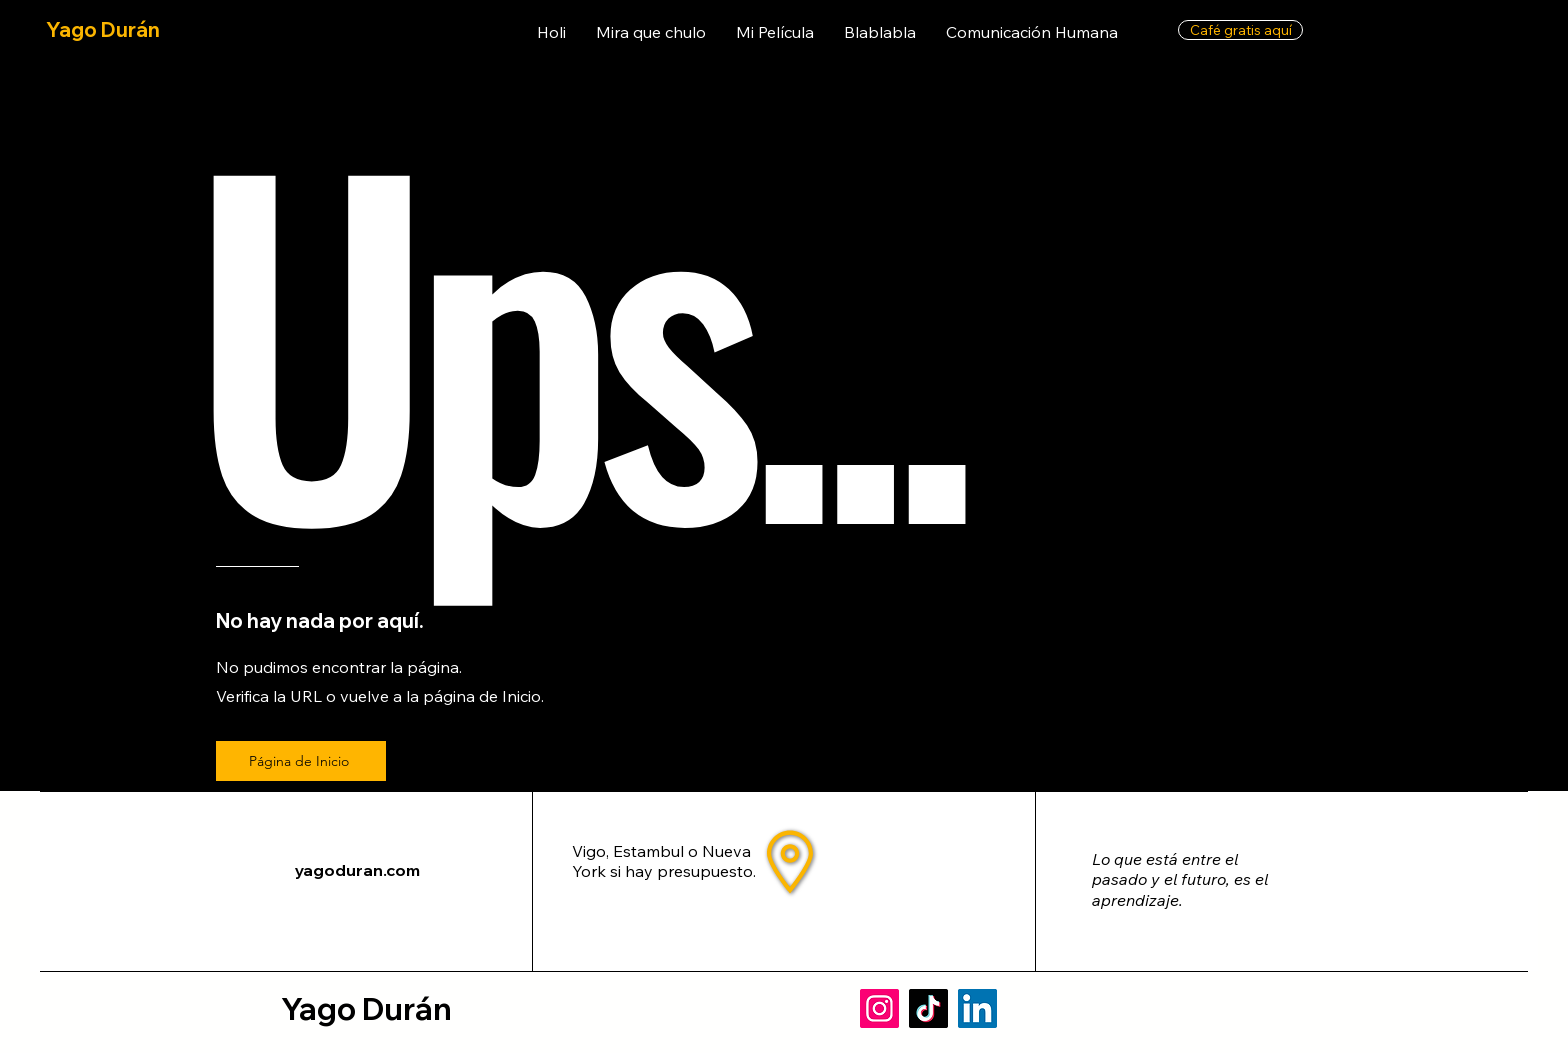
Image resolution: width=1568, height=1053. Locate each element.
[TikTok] (928, 1008)
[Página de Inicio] (301, 761)
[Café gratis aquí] (1240, 30)
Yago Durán (103, 29)
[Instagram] (879, 1008)
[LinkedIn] (977, 1008)
